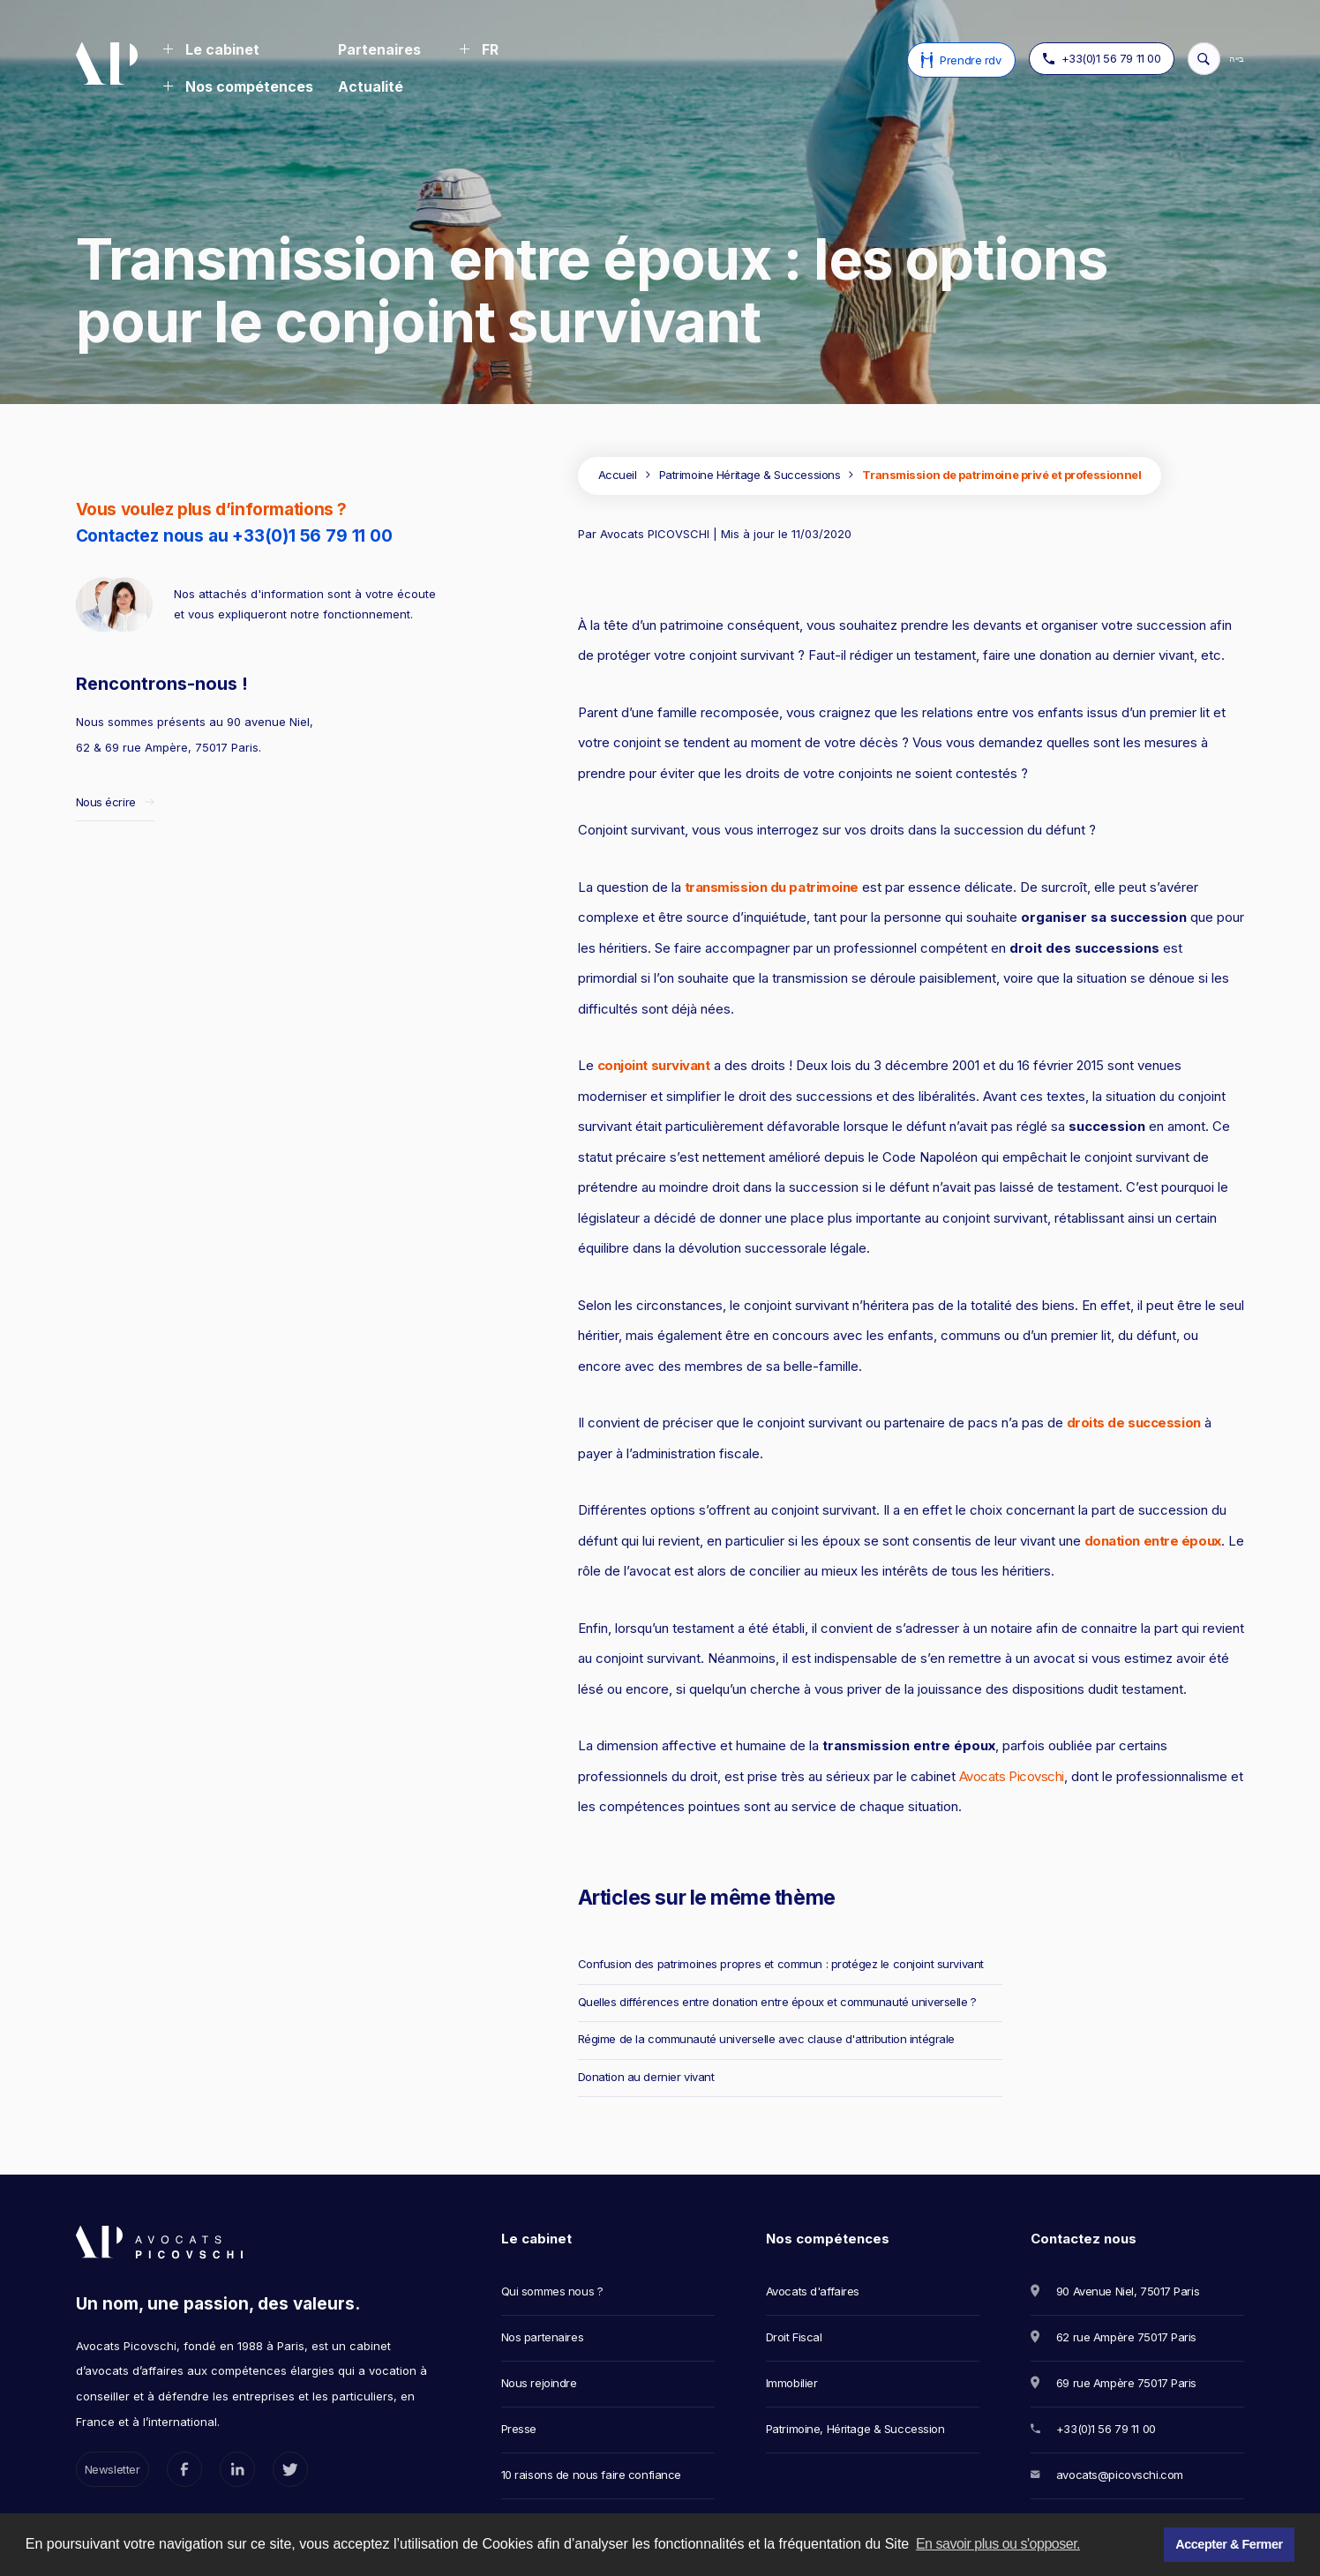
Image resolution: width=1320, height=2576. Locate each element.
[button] (210, 51)
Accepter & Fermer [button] (1228, 2544)
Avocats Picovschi (1011, 1776)
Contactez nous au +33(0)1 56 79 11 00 (234, 536)
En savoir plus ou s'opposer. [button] (998, 2543)
